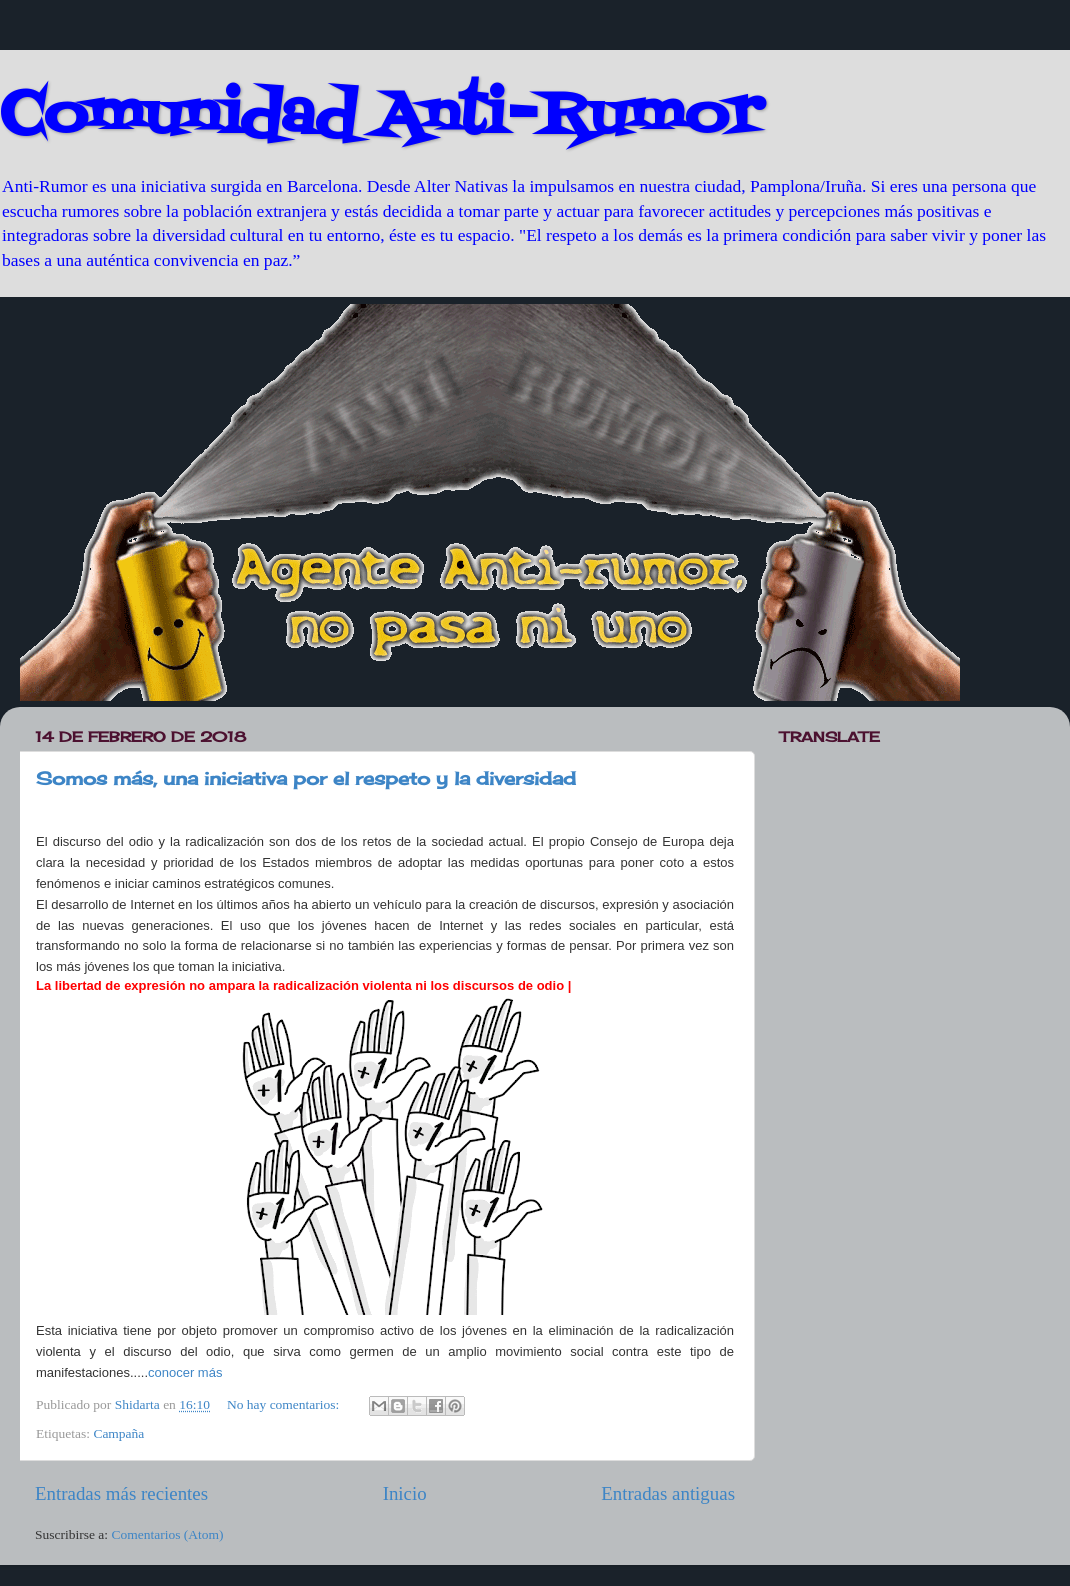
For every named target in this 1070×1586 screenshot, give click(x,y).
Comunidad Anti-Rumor (381, 117)
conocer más (185, 1372)
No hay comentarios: (285, 1404)
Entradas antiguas (668, 1493)
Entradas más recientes (121, 1493)
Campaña (118, 1433)
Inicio (405, 1493)
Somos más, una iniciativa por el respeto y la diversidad (306, 778)
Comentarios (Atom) (168, 1534)
